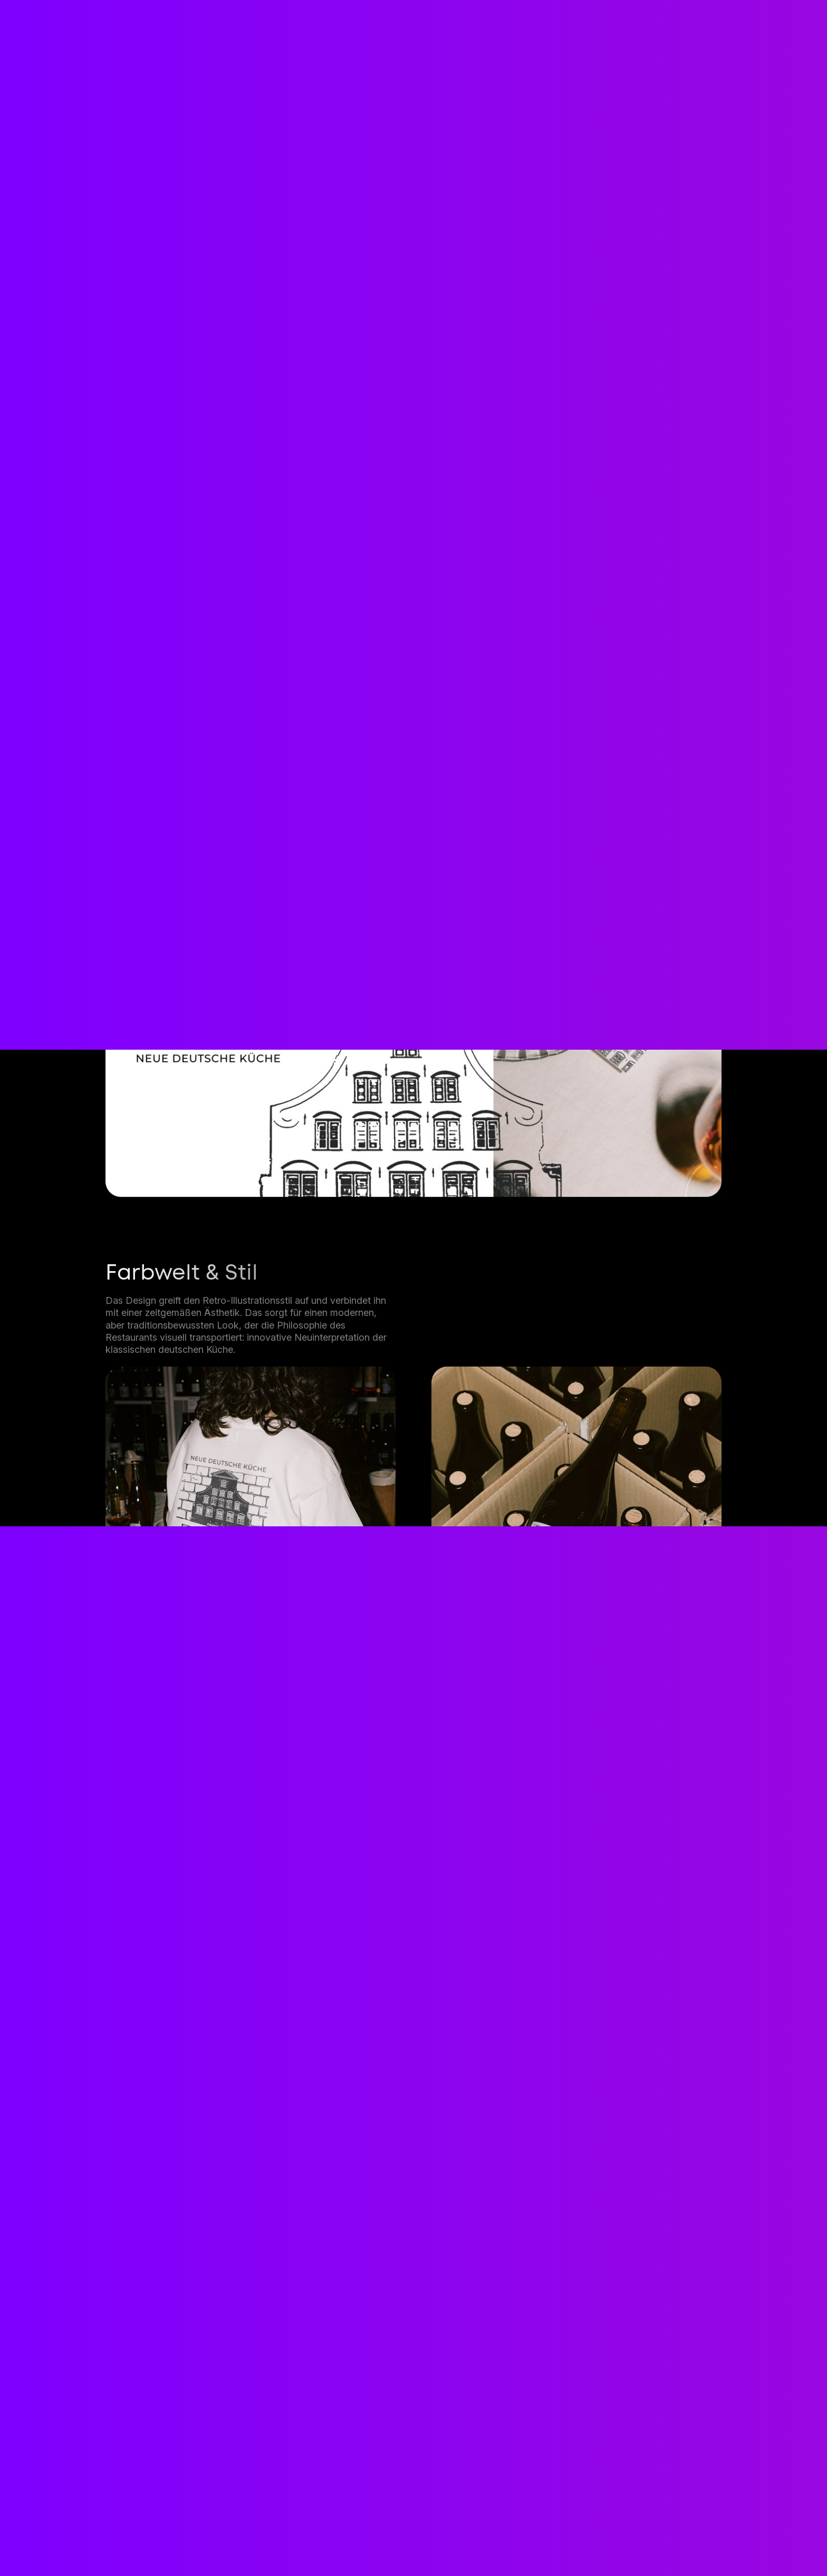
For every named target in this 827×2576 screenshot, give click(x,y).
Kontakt (652, 2446)
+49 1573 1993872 (180, 2501)
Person (457, 2541)
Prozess (400, 2541)
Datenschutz (605, 2541)
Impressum (524, 2541)
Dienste (280, 2541)
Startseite (216, 2541)
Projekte (340, 2541)
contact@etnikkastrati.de (202, 2464)
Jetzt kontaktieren (414, 2248)
